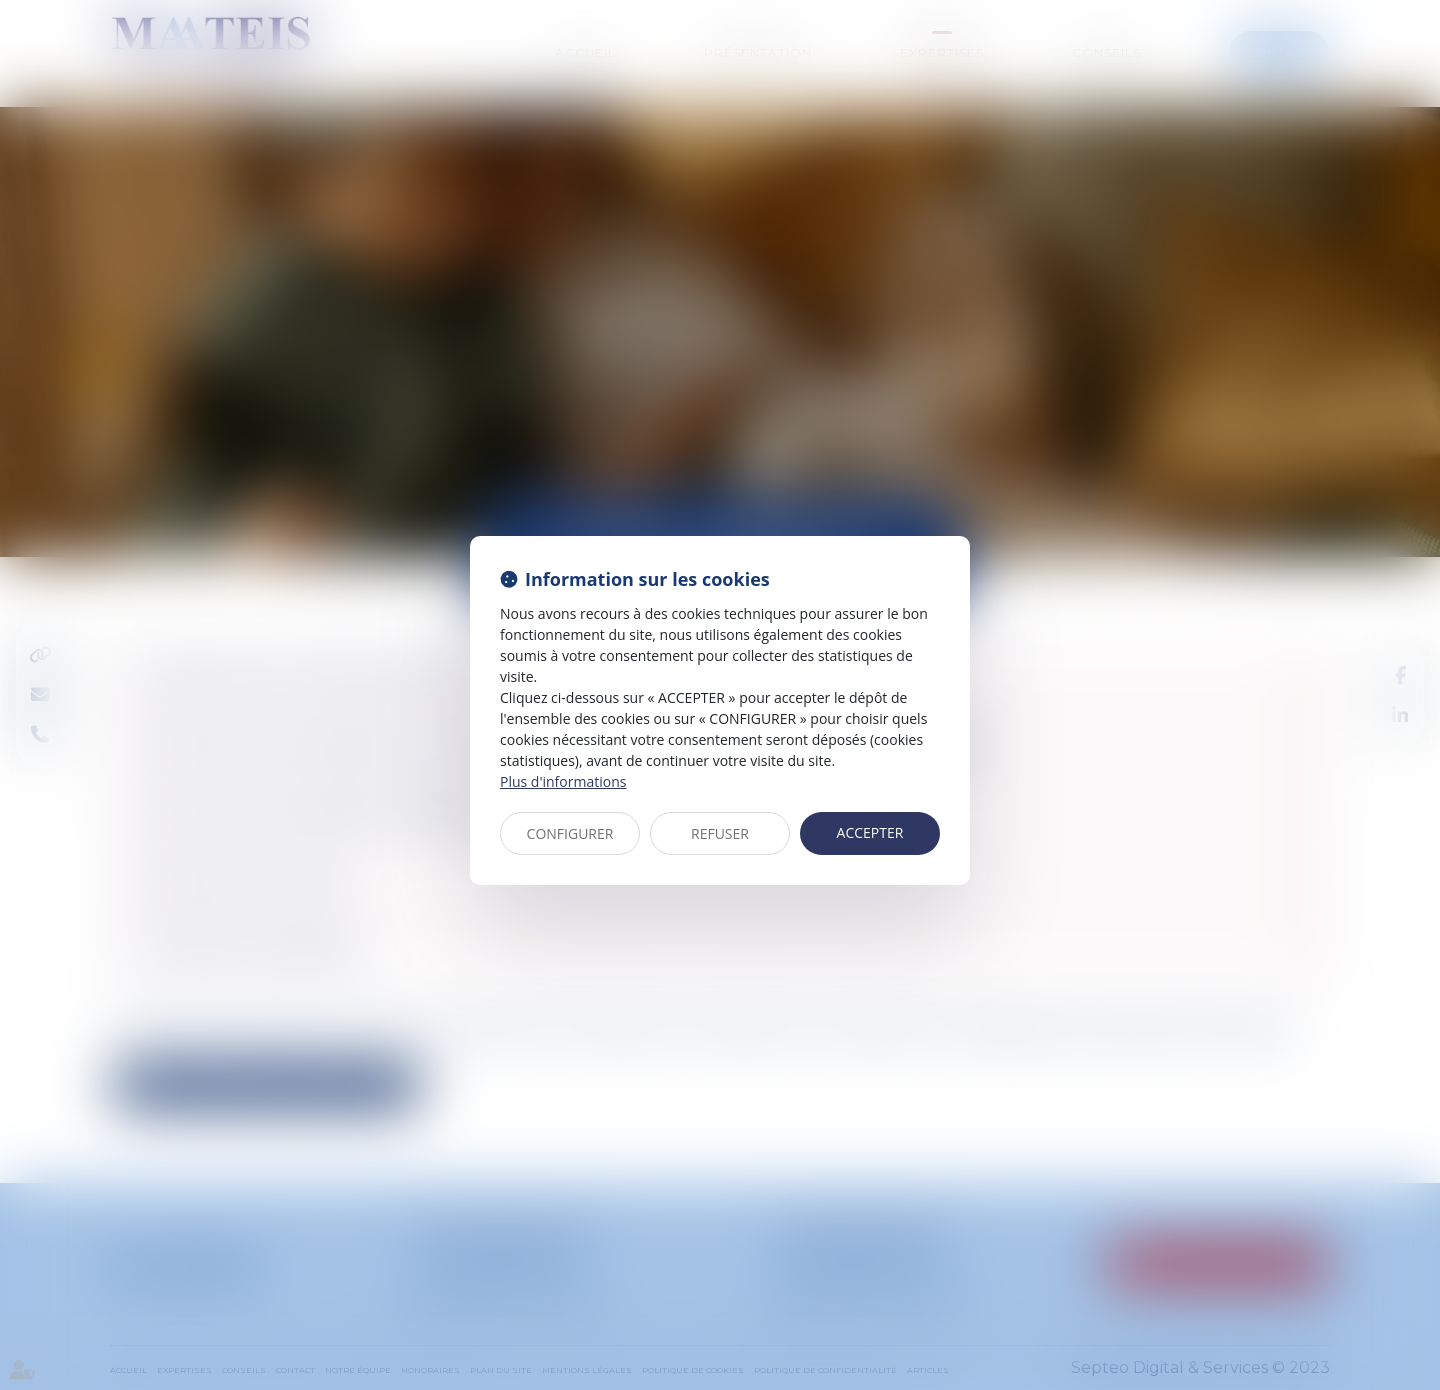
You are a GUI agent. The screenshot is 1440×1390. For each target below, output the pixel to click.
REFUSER (720, 833)
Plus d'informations (563, 781)
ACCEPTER (870, 832)
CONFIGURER (570, 833)
